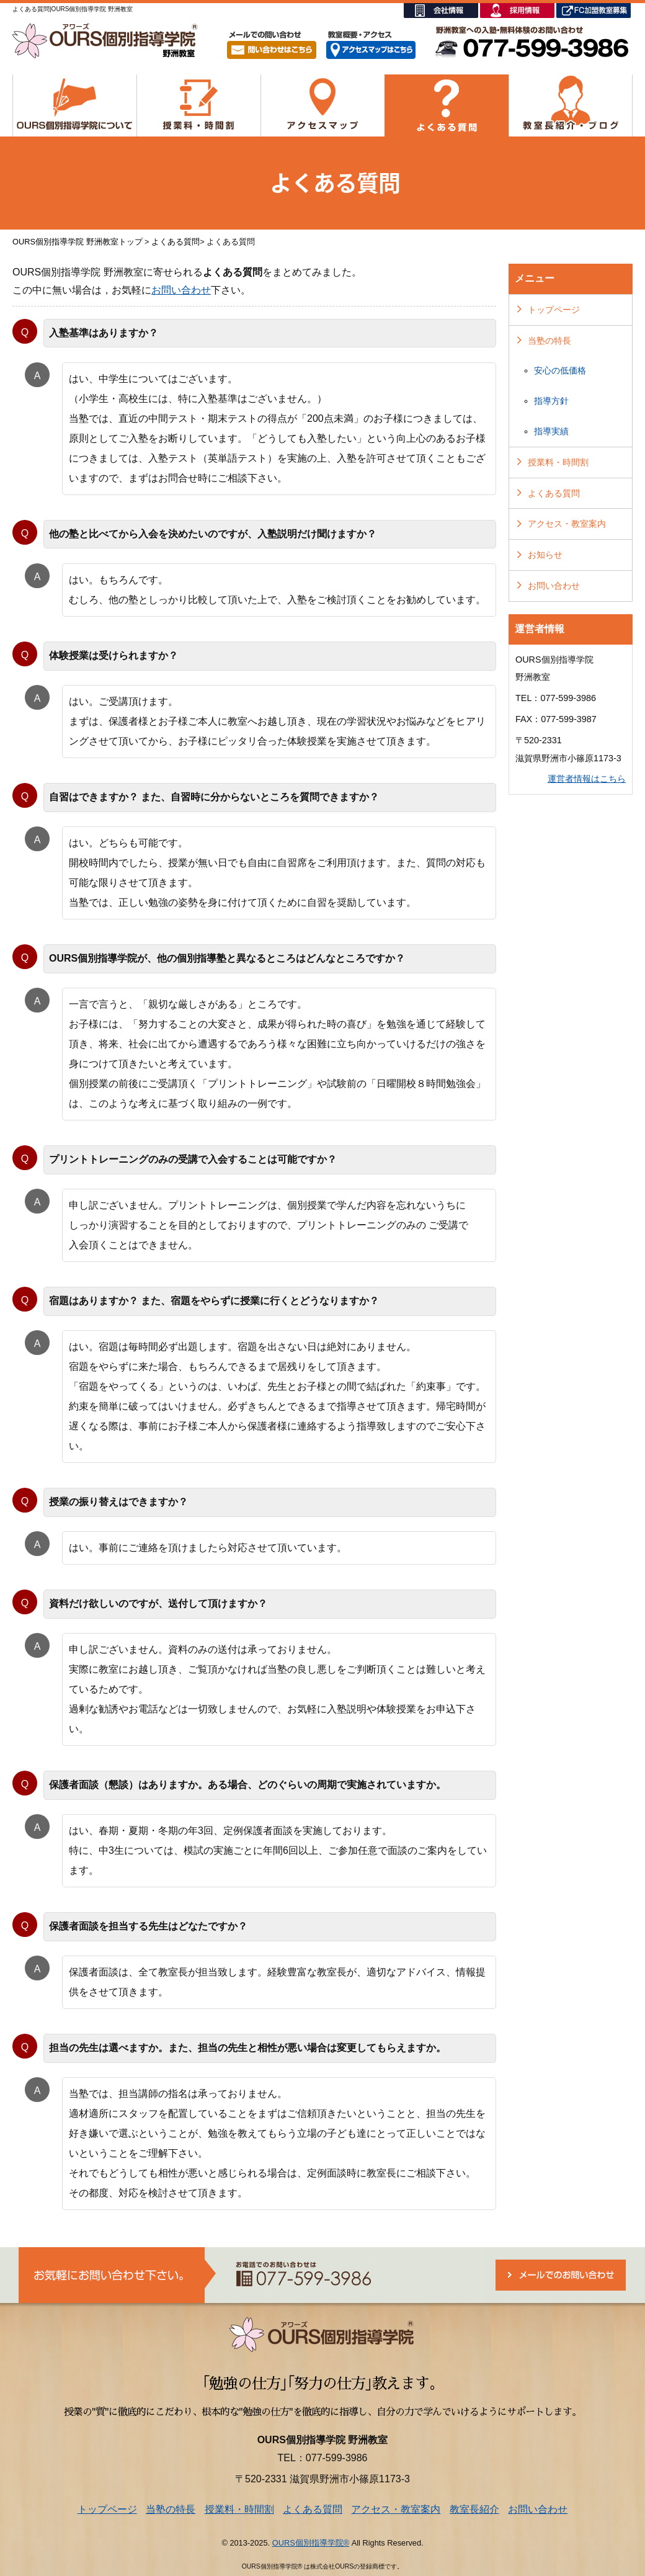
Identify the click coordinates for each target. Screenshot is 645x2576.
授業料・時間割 (558, 462)
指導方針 (551, 401)
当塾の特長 (549, 341)
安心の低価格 (560, 370)
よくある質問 (175, 241)
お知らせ (545, 555)
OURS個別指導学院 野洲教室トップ (77, 241)
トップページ (554, 310)
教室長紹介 (474, 2509)
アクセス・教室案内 (567, 524)
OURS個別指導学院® (310, 2542)
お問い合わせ (181, 290)
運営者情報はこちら (587, 779)
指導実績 (551, 431)
